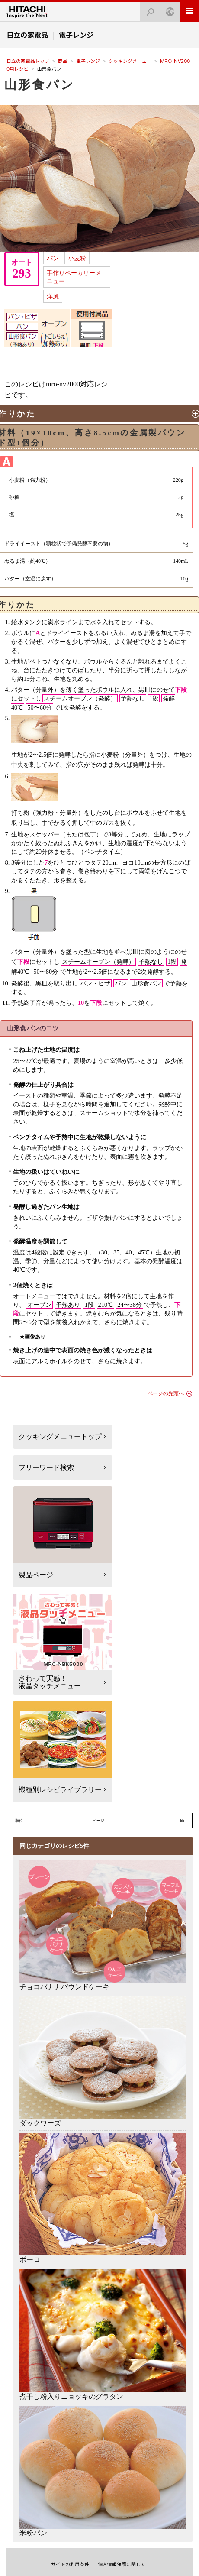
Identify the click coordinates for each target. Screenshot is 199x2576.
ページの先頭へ (166, 1393)
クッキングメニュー (130, 61)
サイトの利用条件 (70, 2564)
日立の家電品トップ (27, 61)
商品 (62, 61)
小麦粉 (77, 258)
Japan (167, 9)
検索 (147, 9)
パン (53, 258)
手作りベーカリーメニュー (74, 277)
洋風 (53, 296)
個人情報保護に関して (121, 2564)
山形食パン (39, 84)
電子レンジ (88, 61)
